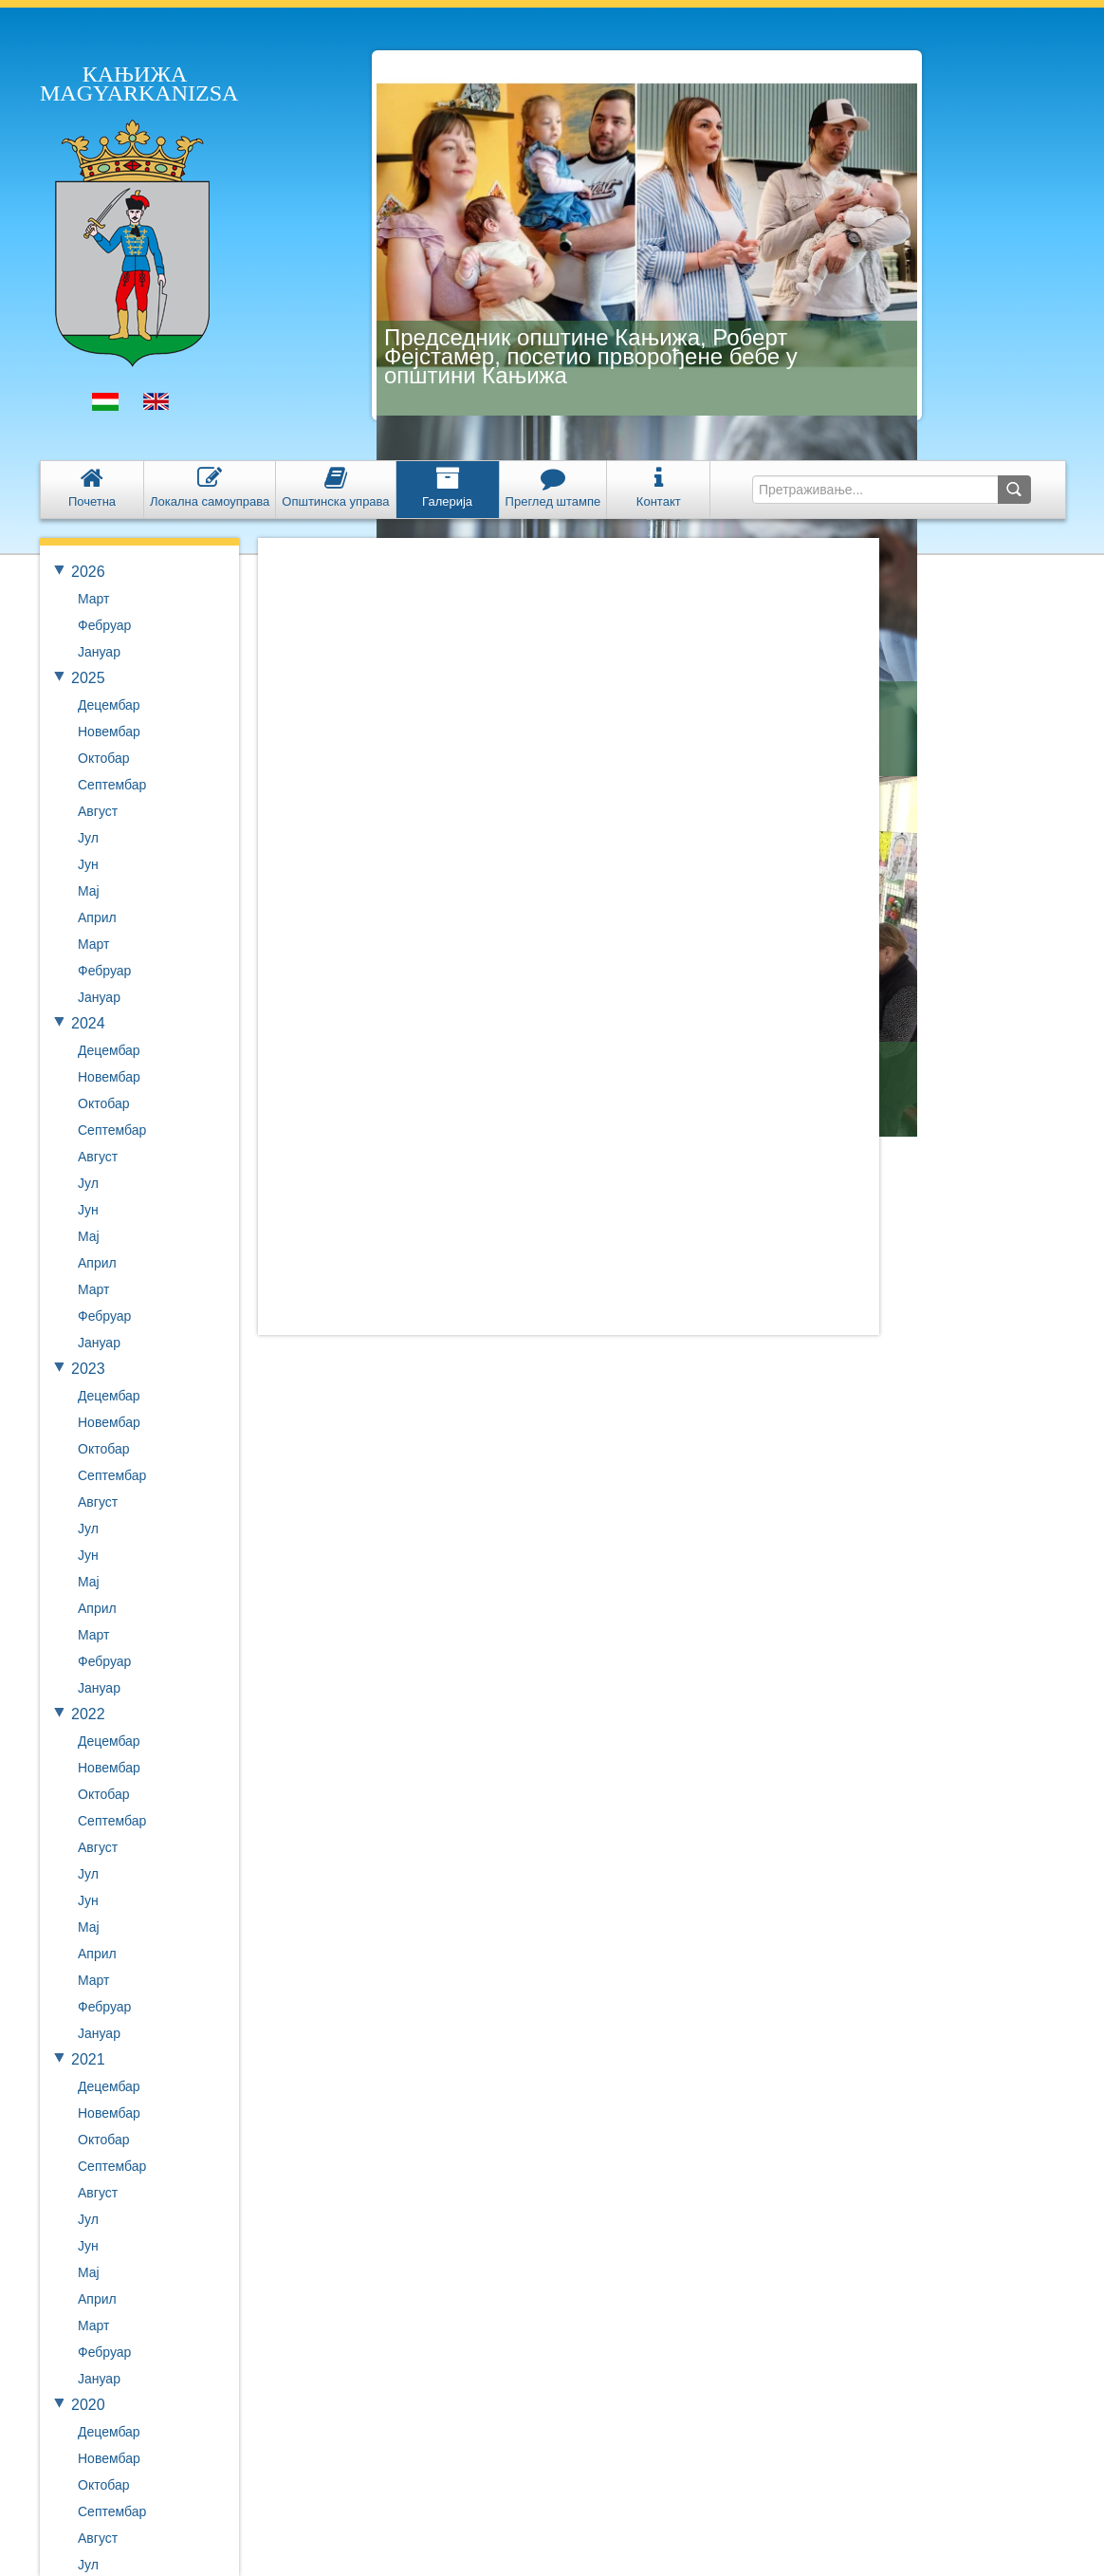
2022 (88, 1714)
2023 (88, 1369)
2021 (88, 2059)
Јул (88, 837)
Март (94, 598)
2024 (88, 1023)
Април (97, 917)
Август (98, 811)
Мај (89, 891)
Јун (88, 864)
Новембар (109, 731)
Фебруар (104, 625)
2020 (88, 2405)
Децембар (109, 705)
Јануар (99, 651)
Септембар (112, 784)
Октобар (103, 758)
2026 (88, 572)
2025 (88, 678)
